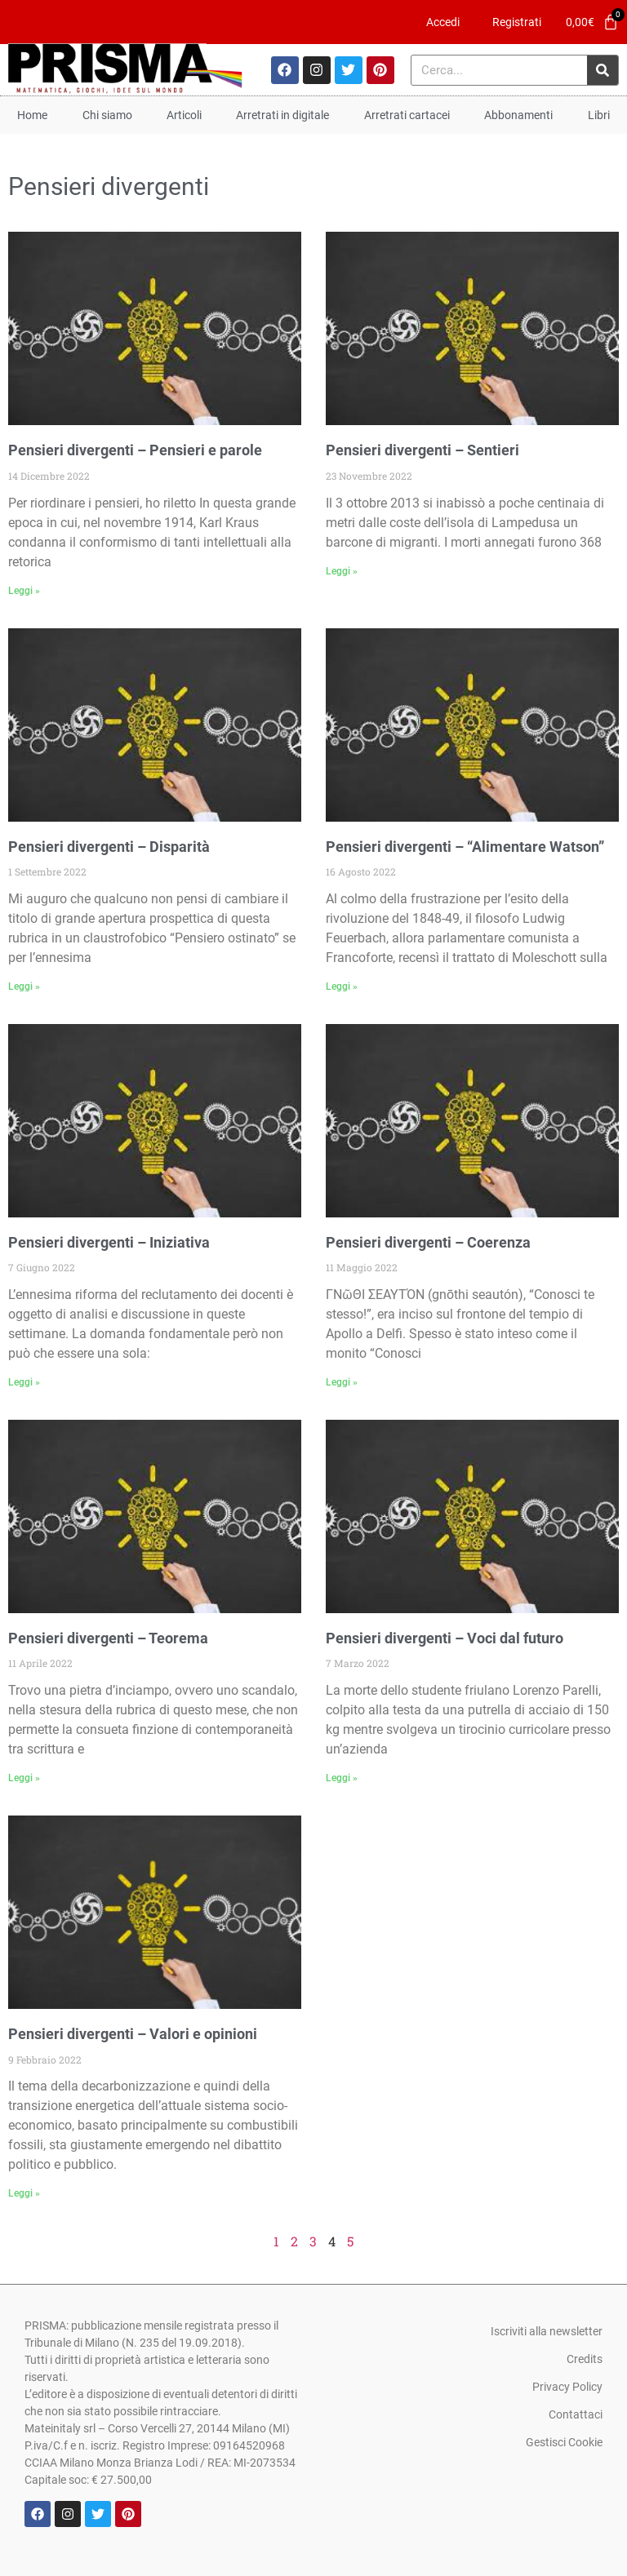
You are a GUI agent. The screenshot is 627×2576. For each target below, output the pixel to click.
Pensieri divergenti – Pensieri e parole (135, 450)
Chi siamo (107, 115)
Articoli (184, 115)
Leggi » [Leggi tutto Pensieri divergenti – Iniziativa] (24, 1382)
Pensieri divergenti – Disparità (109, 846)
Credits (585, 2358)
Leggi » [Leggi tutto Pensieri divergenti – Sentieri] (342, 571)
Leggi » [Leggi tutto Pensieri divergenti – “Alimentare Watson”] (342, 986)
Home (32, 115)
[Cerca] (602, 70)
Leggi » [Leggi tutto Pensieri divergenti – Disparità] (24, 986)
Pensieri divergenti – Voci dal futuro (444, 1638)
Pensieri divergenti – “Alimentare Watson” (465, 846)
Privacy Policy (567, 2386)
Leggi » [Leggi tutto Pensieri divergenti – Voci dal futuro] (342, 1778)
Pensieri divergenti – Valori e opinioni (132, 2033)
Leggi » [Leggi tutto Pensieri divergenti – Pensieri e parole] (24, 590)
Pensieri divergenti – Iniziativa (109, 1242)
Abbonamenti (518, 115)
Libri (599, 115)
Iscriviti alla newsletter (547, 2331)
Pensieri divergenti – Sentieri (422, 450)
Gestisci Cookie (564, 2442)
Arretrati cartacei (407, 115)
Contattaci (576, 2414)
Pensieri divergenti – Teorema (108, 1638)
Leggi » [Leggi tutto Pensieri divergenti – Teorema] (24, 1778)
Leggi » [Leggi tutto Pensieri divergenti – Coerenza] (342, 1382)
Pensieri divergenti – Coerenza (428, 1242)
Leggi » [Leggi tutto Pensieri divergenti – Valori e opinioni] (24, 2193)
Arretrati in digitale (282, 115)
